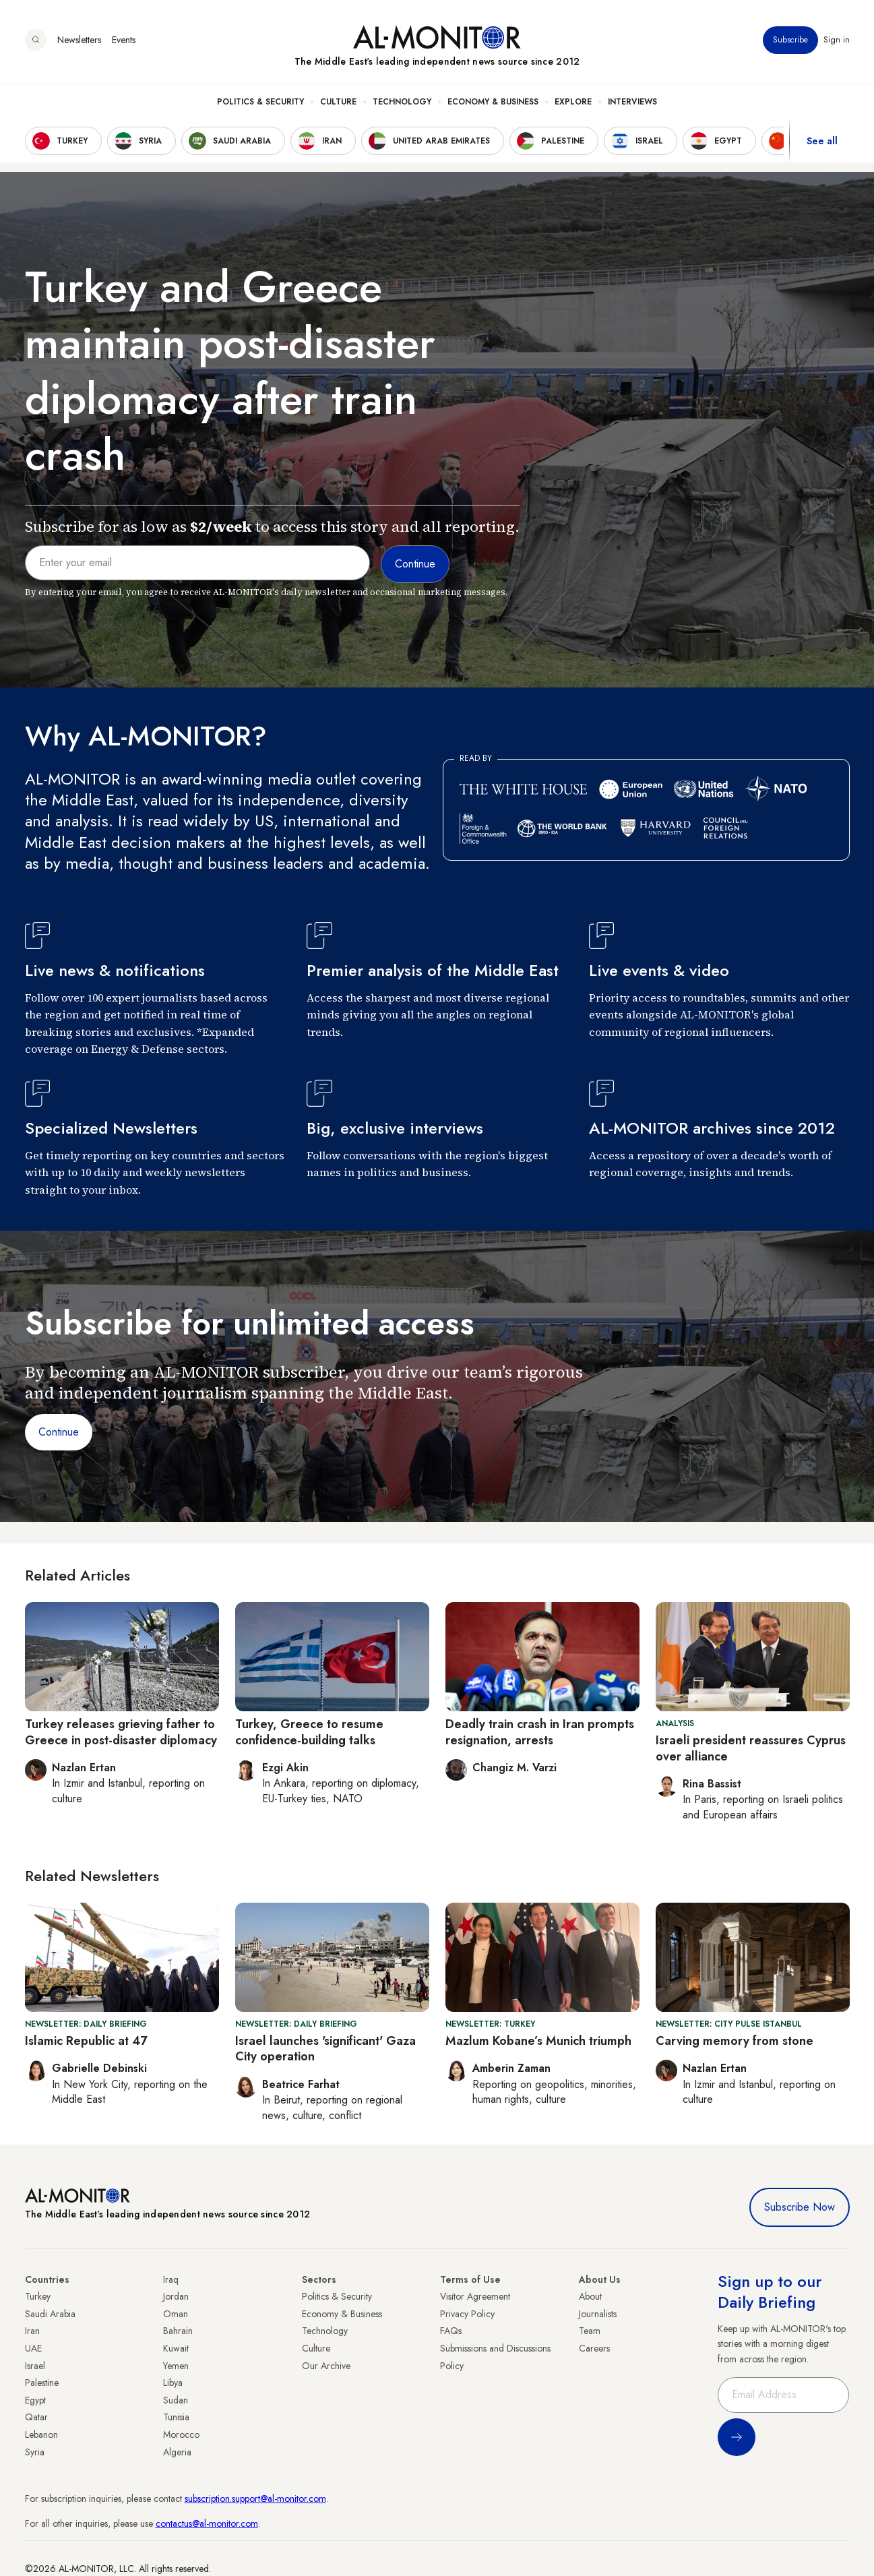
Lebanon (41, 2434)
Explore (573, 102)
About (590, 2296)
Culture (338, 102)
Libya (173, 2382)
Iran (32, 2330)
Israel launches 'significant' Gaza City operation (325, 2048)
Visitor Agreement (475, 2296)
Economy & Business (492, 102)
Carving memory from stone (734, 2041)
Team (589, 2330)
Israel (35, 2365)
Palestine (42, 2382)
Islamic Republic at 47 (86, 2041)
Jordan (176, 2296)
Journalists (598, 2314)
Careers (594, 2348)
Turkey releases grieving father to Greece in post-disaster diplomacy (121, 1731)
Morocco (181, 2434)
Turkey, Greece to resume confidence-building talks (309, 1731)
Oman (175, 2314)
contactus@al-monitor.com (207, 2523)
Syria (34, 2452)
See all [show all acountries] (822, 141)
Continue (58, 1432)
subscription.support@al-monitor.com (255, 2498)
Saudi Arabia (50, 2314)
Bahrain (178, 2330)
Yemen (176, 2365)
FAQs (451, 2330)
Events (123, 40)
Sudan (175, 2400)
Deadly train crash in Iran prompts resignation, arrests (539, 1731)
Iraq (171, 2279)
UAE (33, 2348)
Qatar (36, 2417)
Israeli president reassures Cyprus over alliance (751, 1748)
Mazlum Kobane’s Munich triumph (538, 2041)
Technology (402, 102)
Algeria (177, 2452)
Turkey (38, 2296)
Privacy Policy (467, 2314)
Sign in (836, 40)
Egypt (35, 2400)
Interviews (632, 102)
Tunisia (176, 2417)
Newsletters (79, 40)
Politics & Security (260, 102)
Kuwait (176, 2348)
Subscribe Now (799, 2207)
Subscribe (790, 40)
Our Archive (326, 2365)
